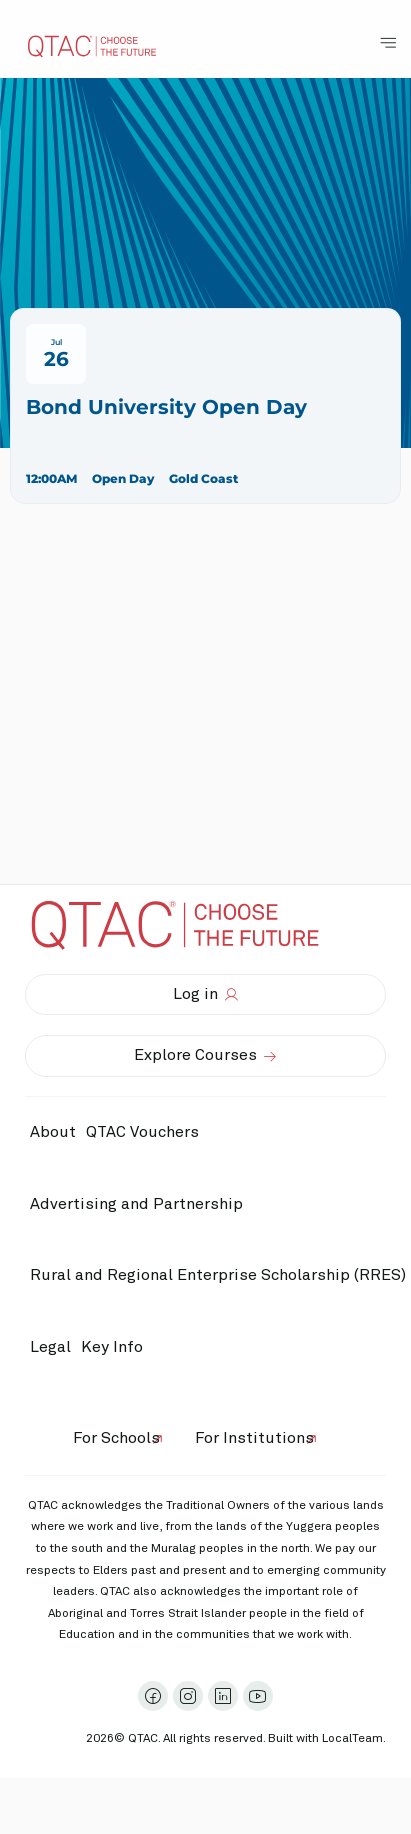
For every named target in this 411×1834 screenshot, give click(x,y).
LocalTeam (352, 1739)
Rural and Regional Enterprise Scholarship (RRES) (218, 1275)
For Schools (116, 1438)
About (53, 1132)
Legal (50, 1347)
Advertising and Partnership (136, 1204)
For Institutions (254, 1438)
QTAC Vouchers (142, 1132)
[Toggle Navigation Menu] (388, 43)
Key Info (117, 1347)
